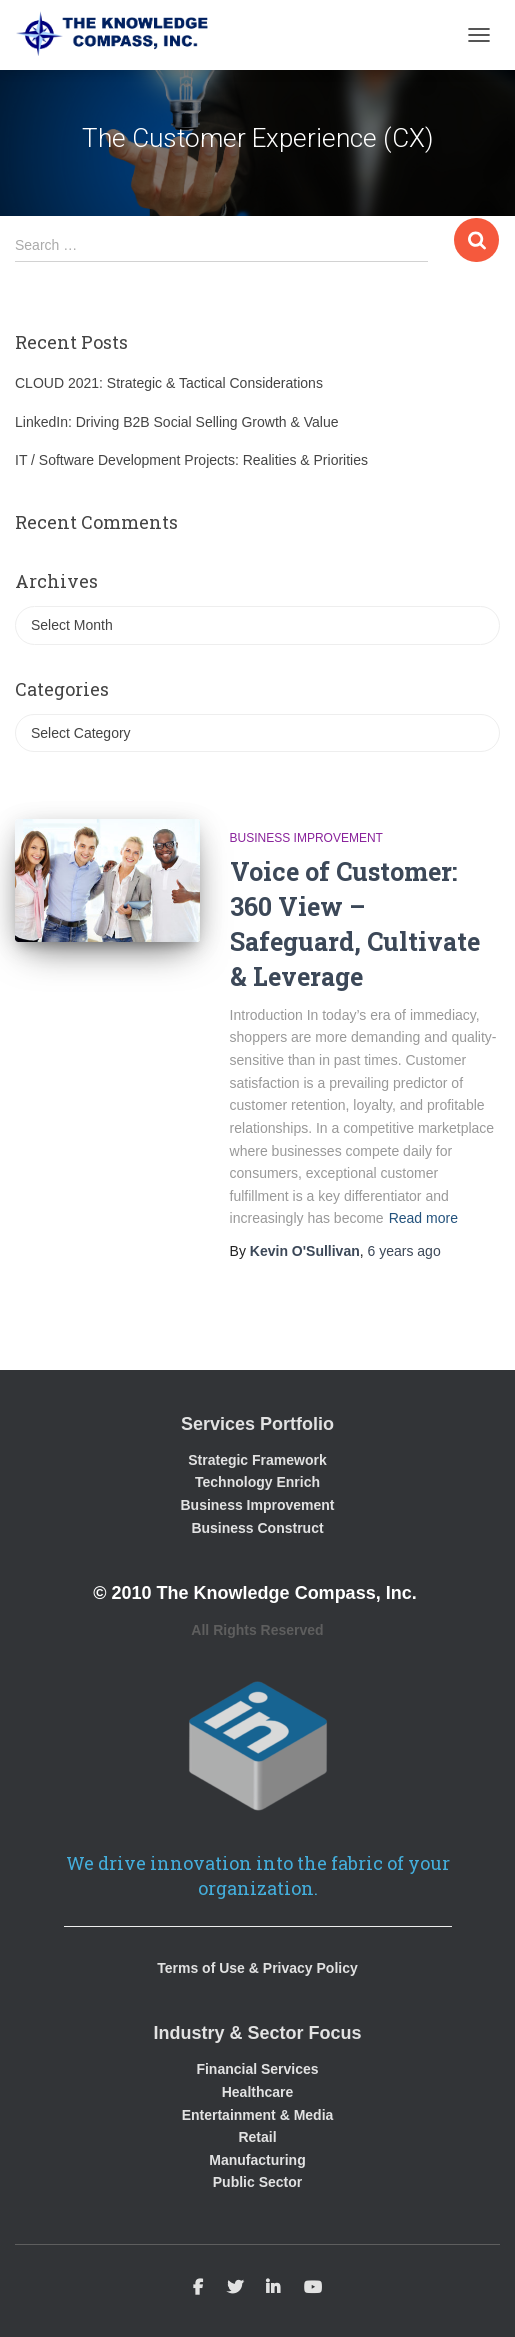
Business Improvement (306, 838)
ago (404, 1251)
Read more (423, 1218)
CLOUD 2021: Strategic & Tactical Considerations (169, 383)
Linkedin (273, 2288)
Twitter (235, 2288)
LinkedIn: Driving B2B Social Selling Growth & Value (176, 422)
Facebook (198, 2288)
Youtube (313, 2288)
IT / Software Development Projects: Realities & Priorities (191, 460)
